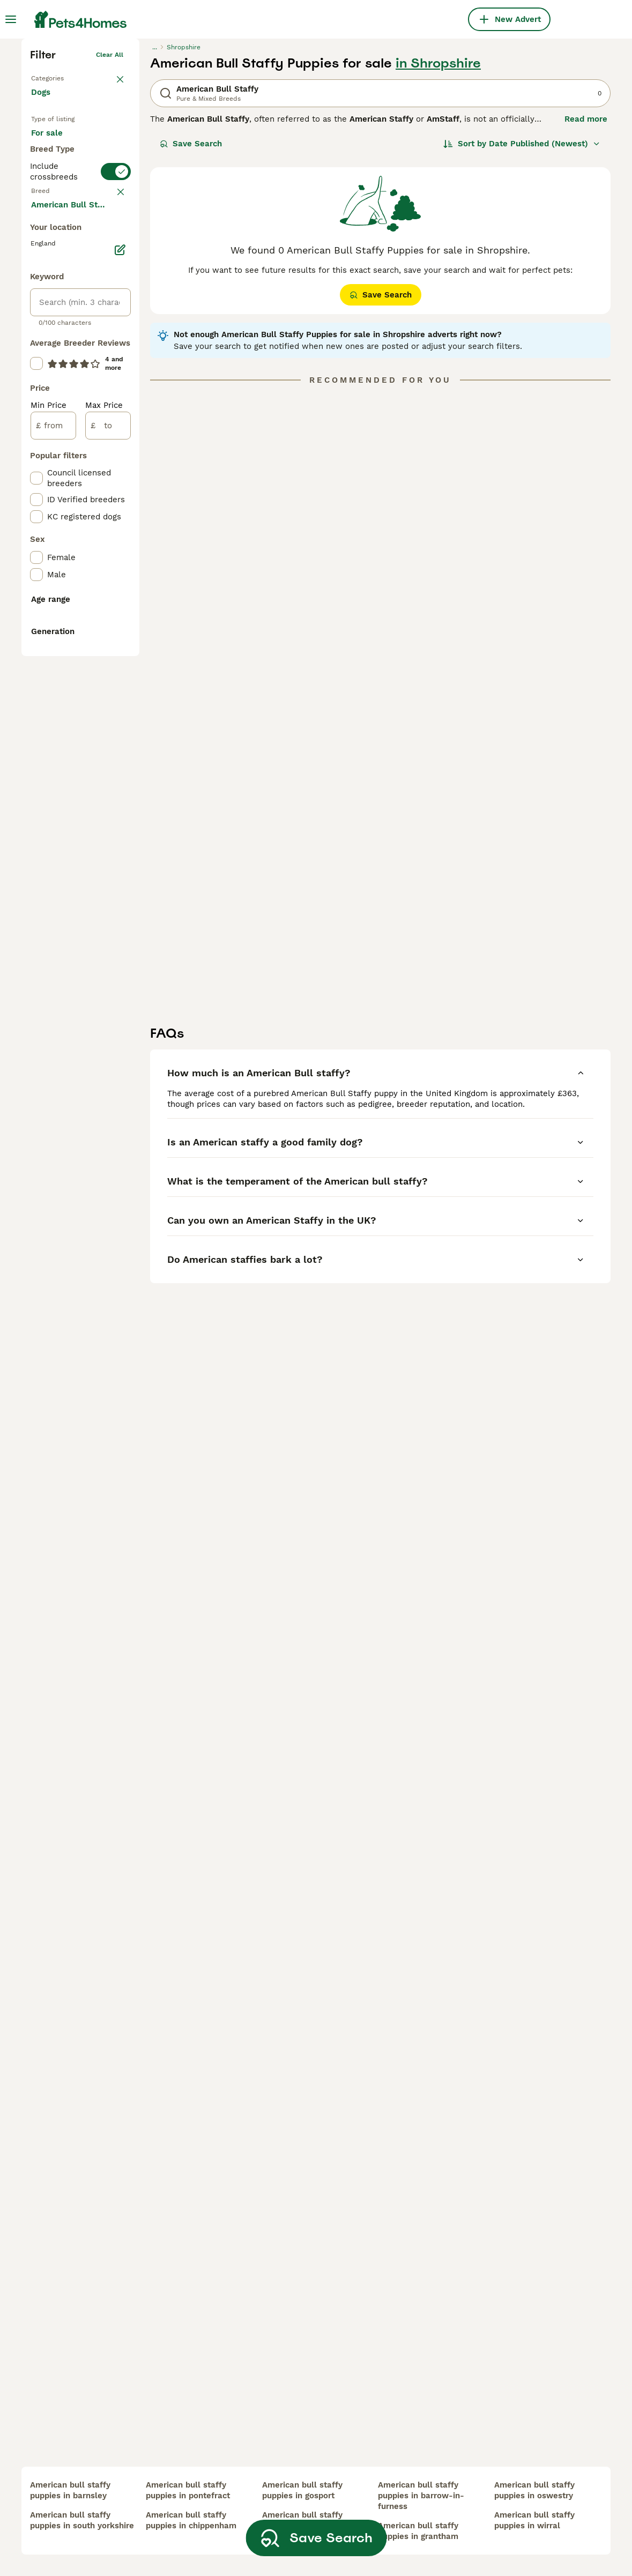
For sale (55, 303)
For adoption (64, 329)
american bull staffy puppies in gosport (302, 2490)
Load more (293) (72, 661)
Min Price (48, 863)
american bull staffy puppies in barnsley (70, 2490)
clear (115, 421)
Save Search (191, 303)
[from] (53, 883)
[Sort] (522, 303)
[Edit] (120, 707)
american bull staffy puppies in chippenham (191, 2520)
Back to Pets (51, 236)
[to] (108, 883)
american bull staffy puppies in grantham (418, 2531)
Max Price (104, 863)
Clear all (109, 214)
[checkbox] (36, 473)
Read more (585, 279)
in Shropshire (438, 222)
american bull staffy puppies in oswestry (534, 2490)
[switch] (80, 397)
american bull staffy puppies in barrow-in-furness (421, 2495)
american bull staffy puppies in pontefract (188, 2490)
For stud (56, 355)
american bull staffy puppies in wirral (534, 2520)
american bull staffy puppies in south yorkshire (82, 2520)
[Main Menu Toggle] (10, 19)
